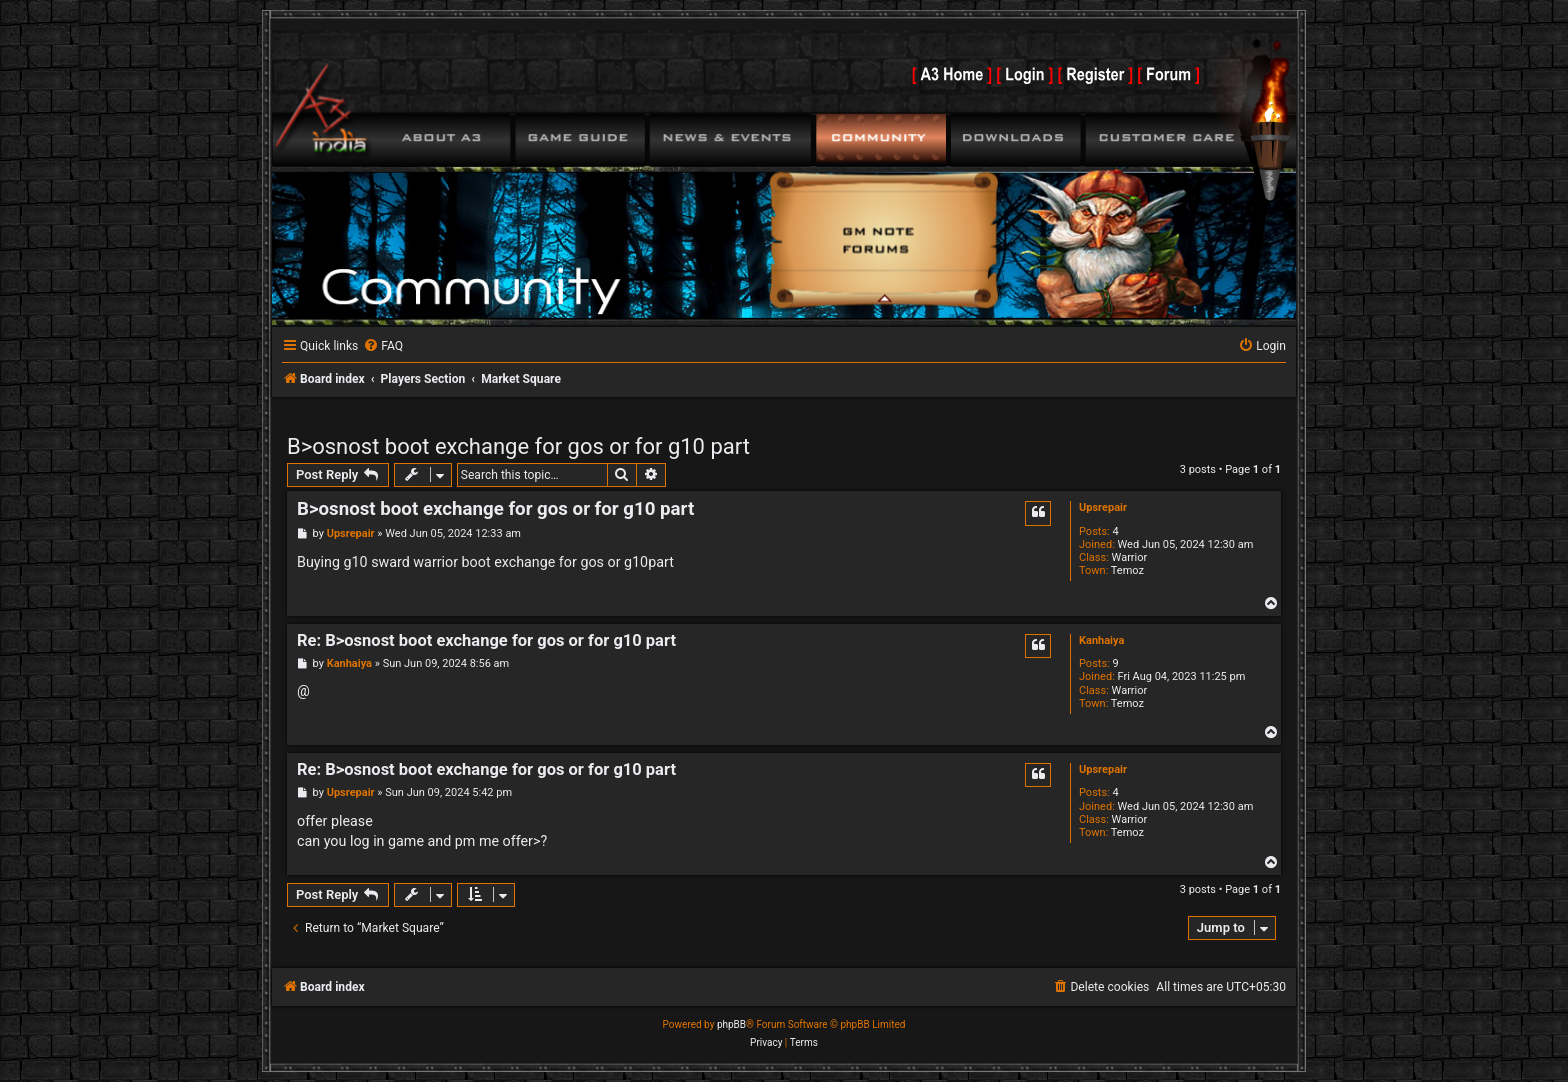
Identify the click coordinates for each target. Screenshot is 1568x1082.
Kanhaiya (1101, 640)
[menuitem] (383, 346)
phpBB (731, 1024)
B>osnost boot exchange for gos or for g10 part (518, 446)
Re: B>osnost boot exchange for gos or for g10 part (486, 640)
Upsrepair (1103, 507)
